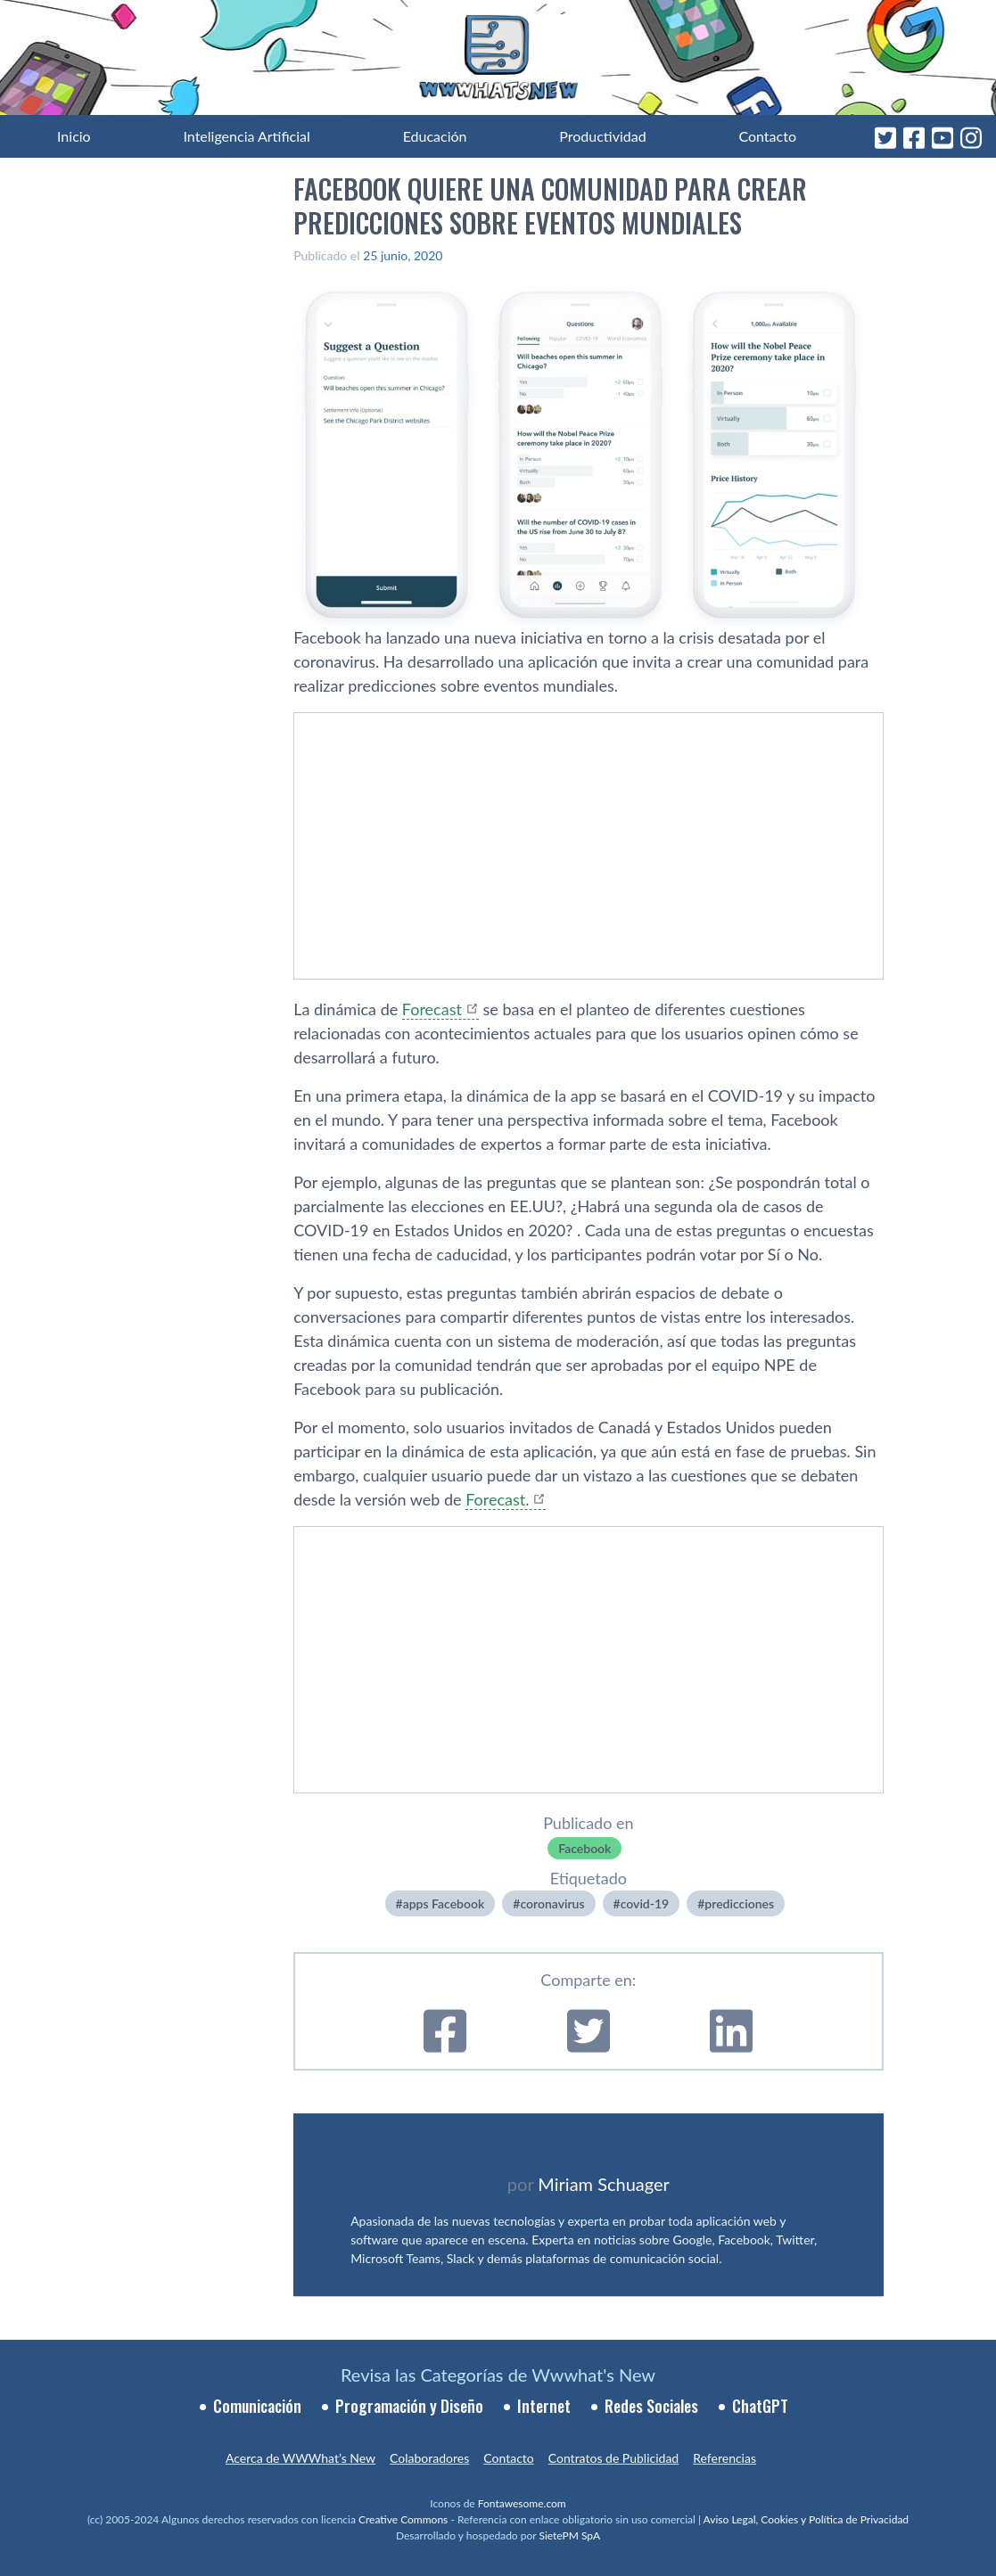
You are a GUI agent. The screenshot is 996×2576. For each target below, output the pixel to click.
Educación (435, 135)
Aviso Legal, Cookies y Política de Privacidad (807, 2519)
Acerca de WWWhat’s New (300, 2457)
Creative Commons (403, 2519)
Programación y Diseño (409, 2405)
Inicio (74, 135)
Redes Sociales (651, 2405)
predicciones (739, 1903)
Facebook (584, 1848)
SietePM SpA (569, 2535)
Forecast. (497, 1499)
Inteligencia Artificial (246, 135)
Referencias (724, 2457)
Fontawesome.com (522, 2503)
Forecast (432, 1009)
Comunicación (257, 2405)
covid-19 (645, 1903)
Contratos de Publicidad (613, 2457)
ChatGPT (760, 2405)
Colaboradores (429, 2457)
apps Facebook (444, 1903)
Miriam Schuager (603, 2184)
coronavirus (552, 1903)
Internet (544, 2405)
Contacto (767, 135)
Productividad (602, 135)
